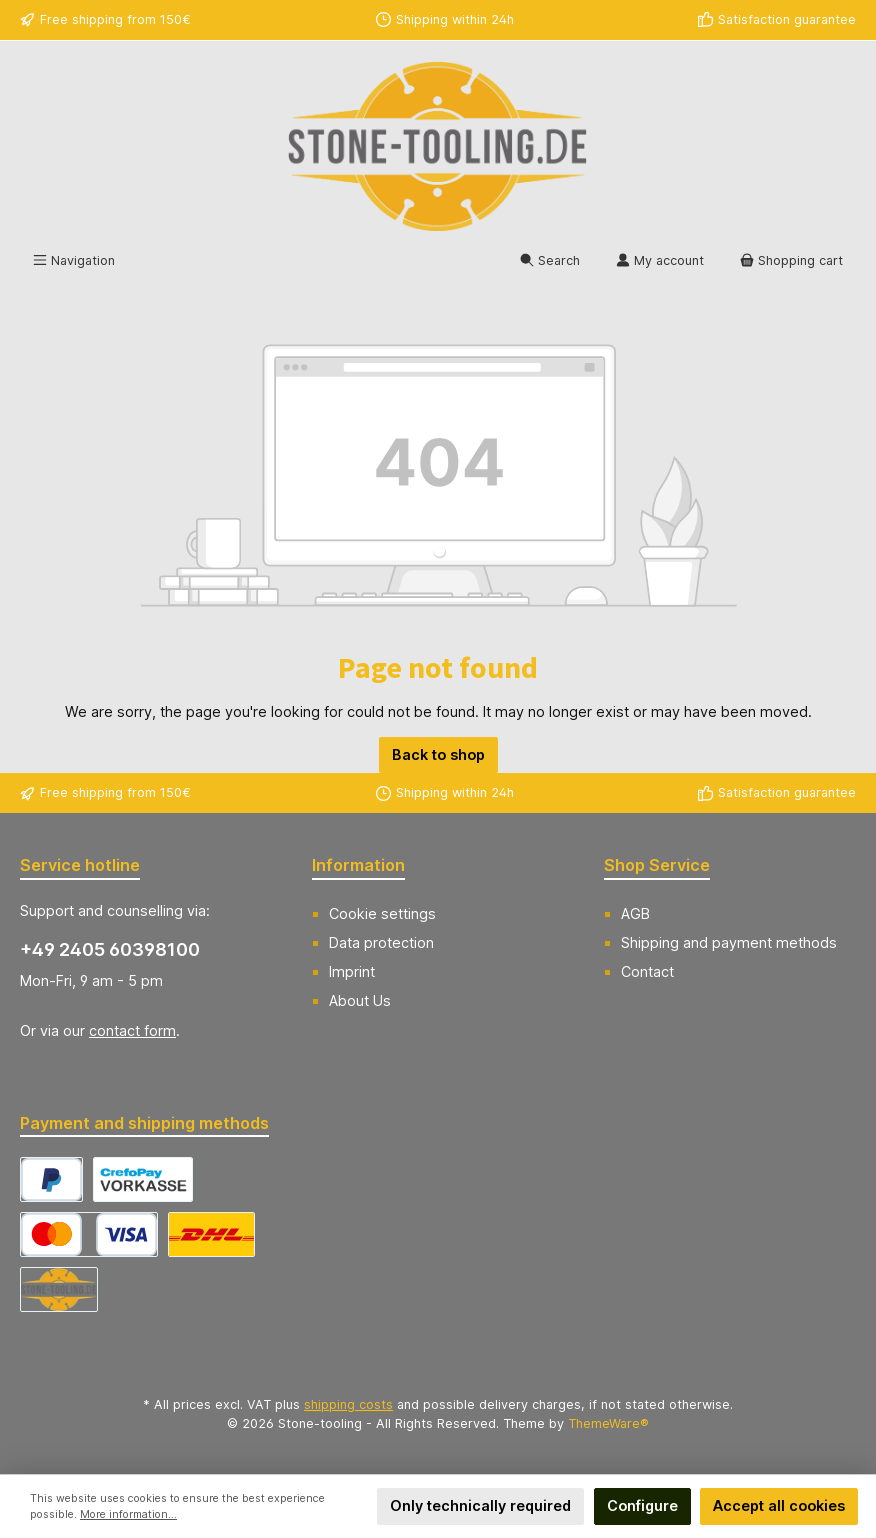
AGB (635, 913)
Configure (642, 1505)
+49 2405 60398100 (110, 949)
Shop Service (657, 865)
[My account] (660, 261)
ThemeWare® (608, 1423)
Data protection (381, 942)
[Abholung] (59, 1289)
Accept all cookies (779, 1505)
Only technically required (480, 1505)
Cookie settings (382, 913)
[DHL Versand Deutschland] (211, 1234)
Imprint (352, 971)
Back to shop (438, 754)
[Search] (550, 261)
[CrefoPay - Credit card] (89, 1234)
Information (358, 865)
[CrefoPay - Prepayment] (143, 1179)
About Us (360, 1000)
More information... (128, 1514)
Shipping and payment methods (729, 942)
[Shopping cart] (791, 261)
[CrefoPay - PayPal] (51, 1179)
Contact (647, 971)
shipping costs (348, 1404)
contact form (132, 1030)
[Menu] (74, 261)
